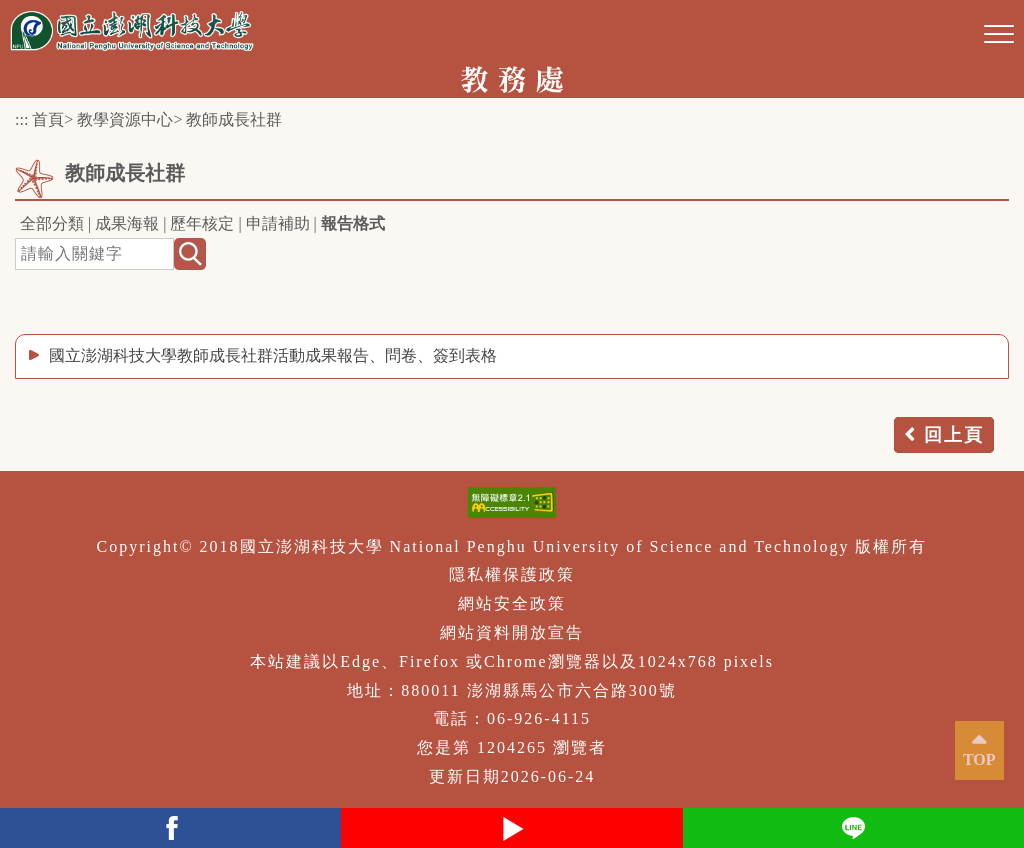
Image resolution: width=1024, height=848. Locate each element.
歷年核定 (202, 223)
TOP (979, 759)
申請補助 (278, 223)
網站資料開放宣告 (512, 632)
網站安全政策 (512, 603)
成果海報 (127, 223)
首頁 (48, 119)
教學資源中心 (125, 119)
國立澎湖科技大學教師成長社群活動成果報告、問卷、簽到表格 (273, 355)
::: (21, 119)
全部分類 (52, 223)
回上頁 (954, 435)
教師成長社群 (234, 119)
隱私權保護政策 (512, 574)
